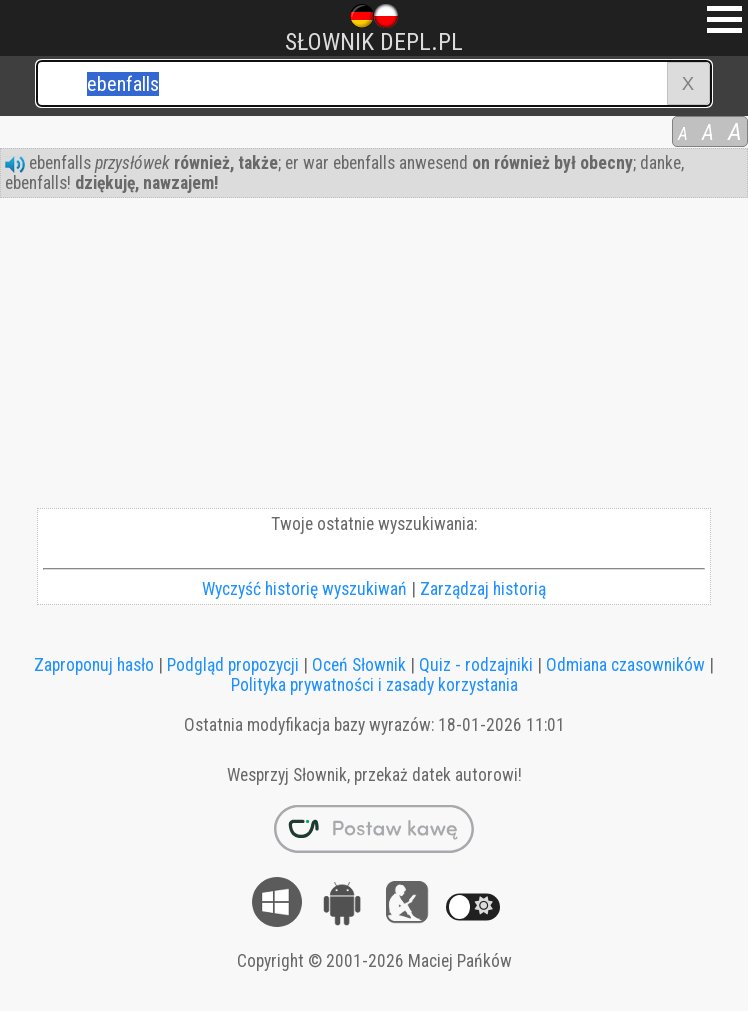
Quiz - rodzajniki (476, 665)
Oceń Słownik (359, 665)
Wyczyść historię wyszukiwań (304, 589)
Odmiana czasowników (625, 665)
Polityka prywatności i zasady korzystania (374, 685)
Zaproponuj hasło (94, 665)
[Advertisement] (374, 358)
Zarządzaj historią (483, 589)
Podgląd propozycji (233, 665)
